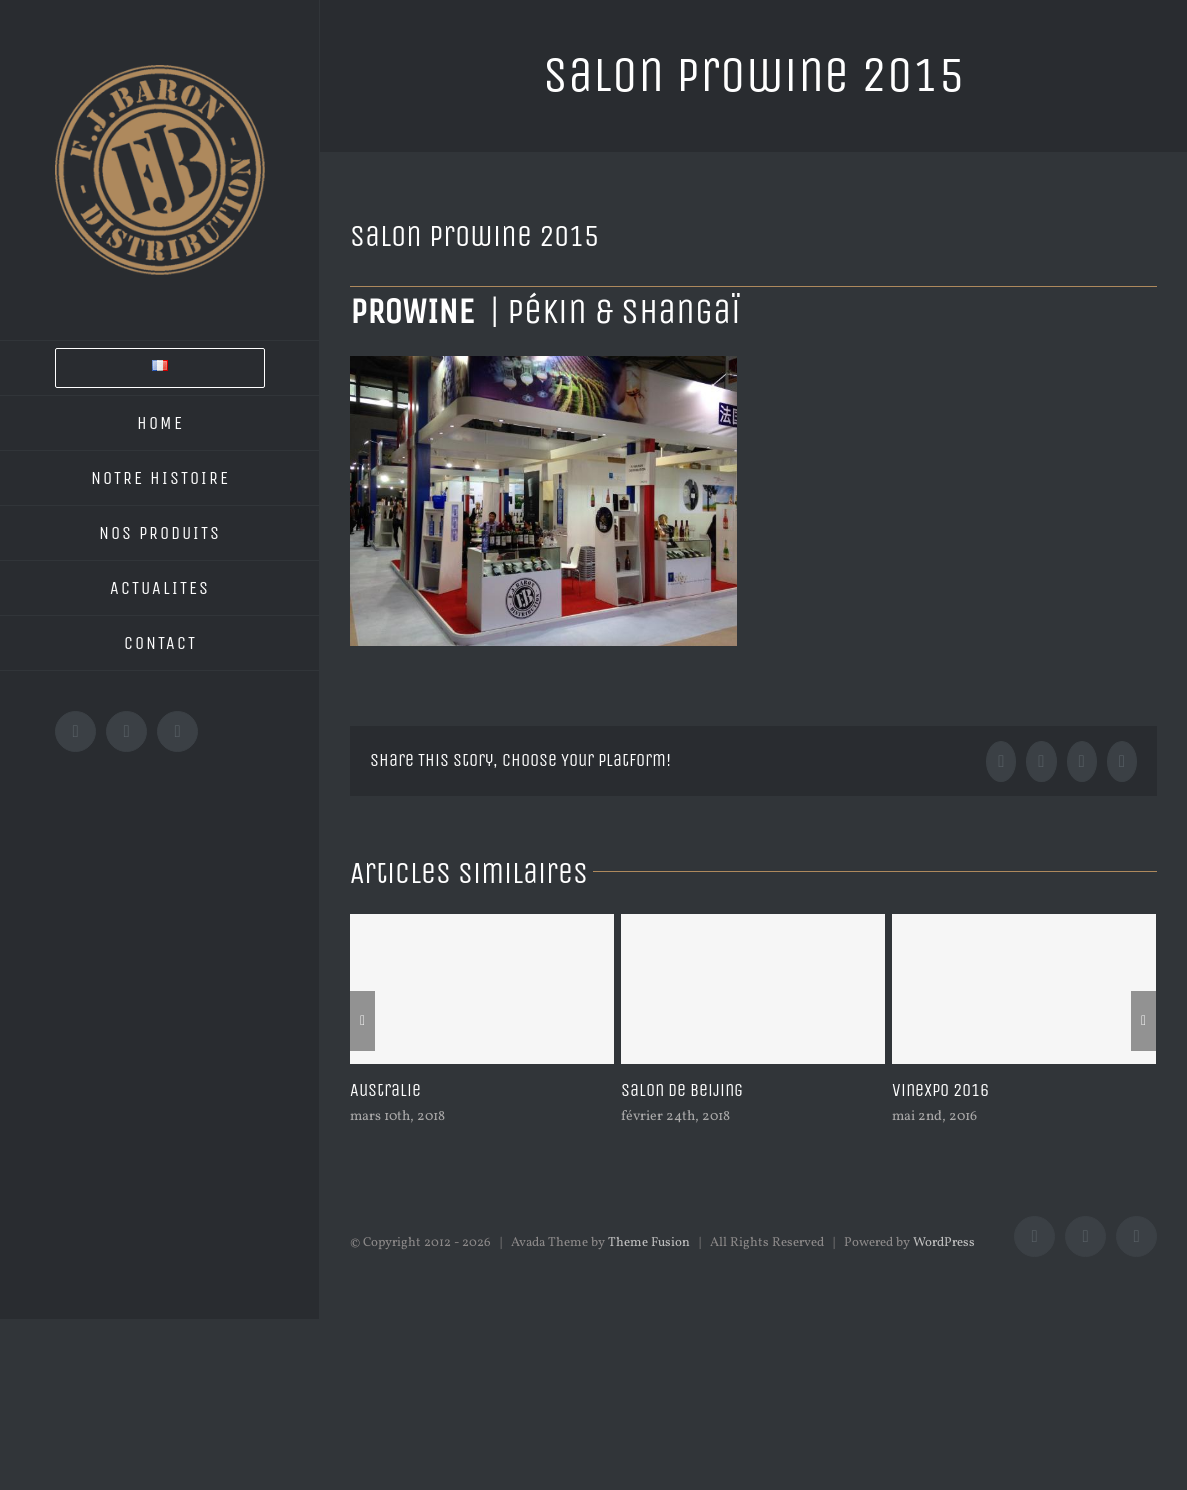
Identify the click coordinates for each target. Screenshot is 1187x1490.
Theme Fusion (649, 1243)
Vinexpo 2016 (940, 1090)
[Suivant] (1143, 1021)
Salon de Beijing (682, 1090)
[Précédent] (362, 1021)
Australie (385, 1090)
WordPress (944, 1243)
